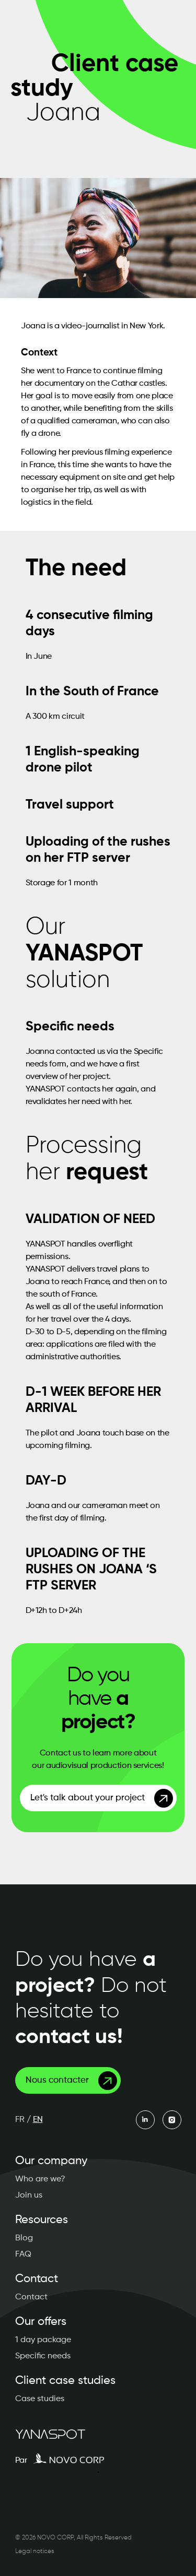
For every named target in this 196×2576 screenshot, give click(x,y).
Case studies (39, 2399)
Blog (24, 2238)
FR (20, 2120)
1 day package (43, 2340)
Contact (31, 2297)
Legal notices (34, 2551)
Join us (28, 2195)
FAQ (23, 2254)
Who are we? (40, 2179)
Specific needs (43, 2356)
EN (38, 2120)
